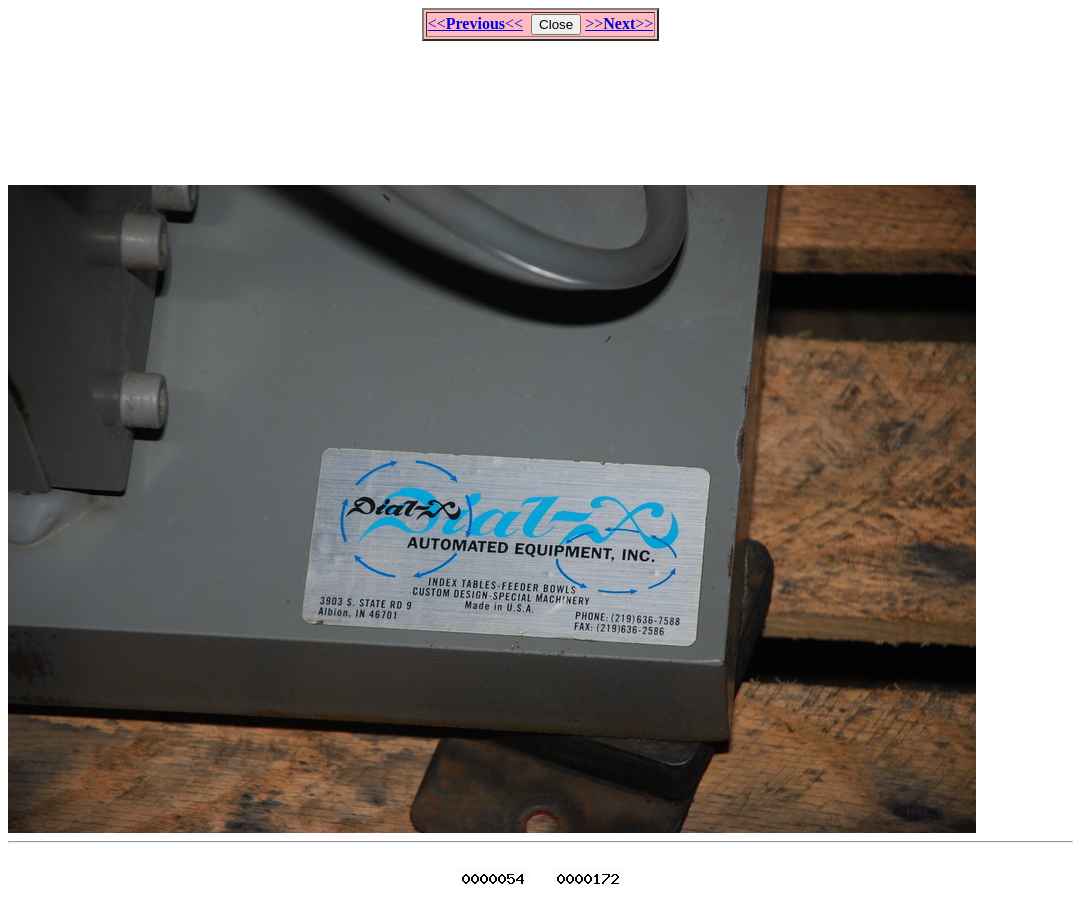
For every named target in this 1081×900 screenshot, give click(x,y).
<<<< (475, 23)
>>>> (619, 23)
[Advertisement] (541, 104)
